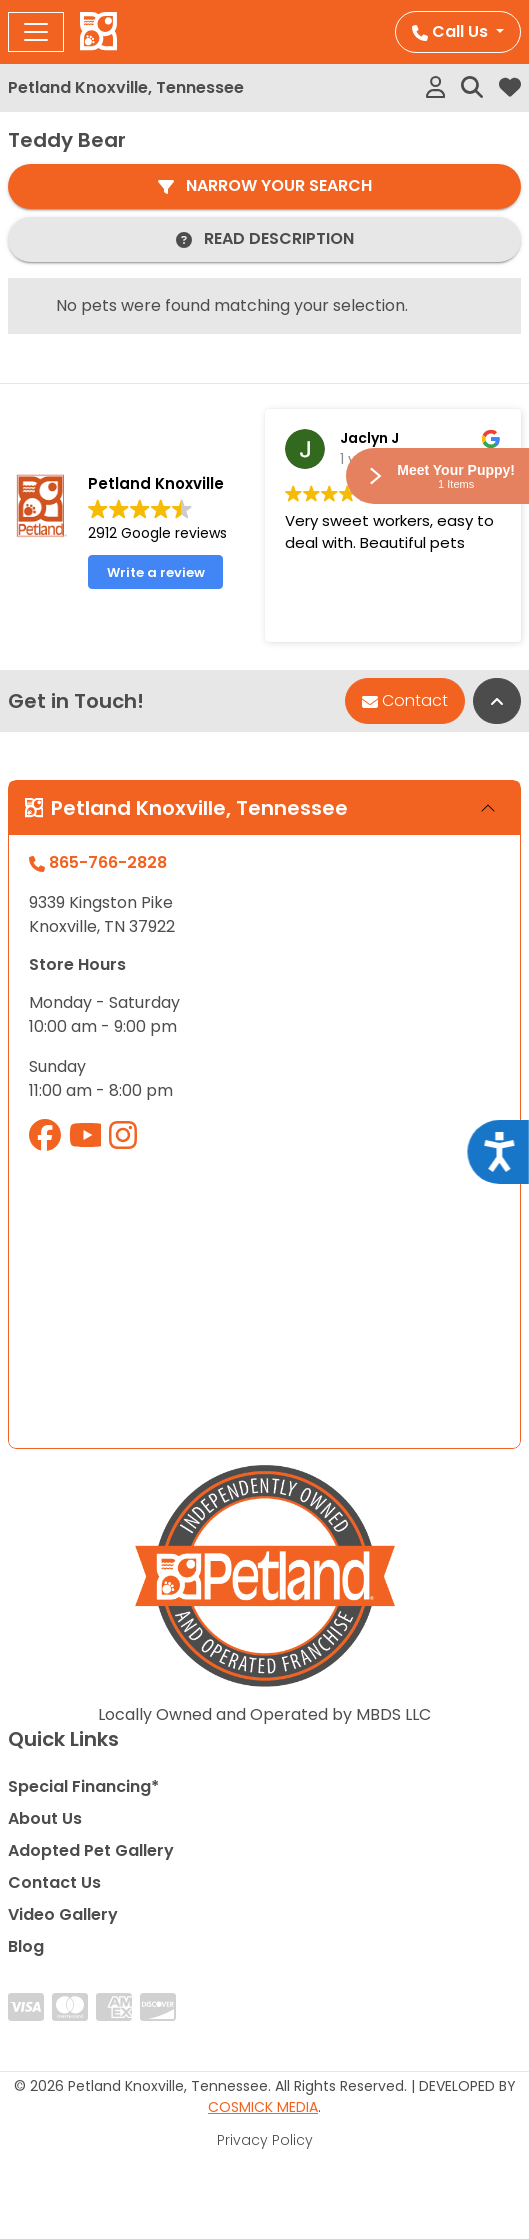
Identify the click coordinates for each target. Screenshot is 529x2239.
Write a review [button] (156, 572)
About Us (45, 1818)
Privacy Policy (265, 2140)
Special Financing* (83, 1786)
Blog (26, 1946)
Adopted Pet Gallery (91, 1850)
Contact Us (54, 1882)
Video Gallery (63, 1914)
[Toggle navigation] (36, 32)
